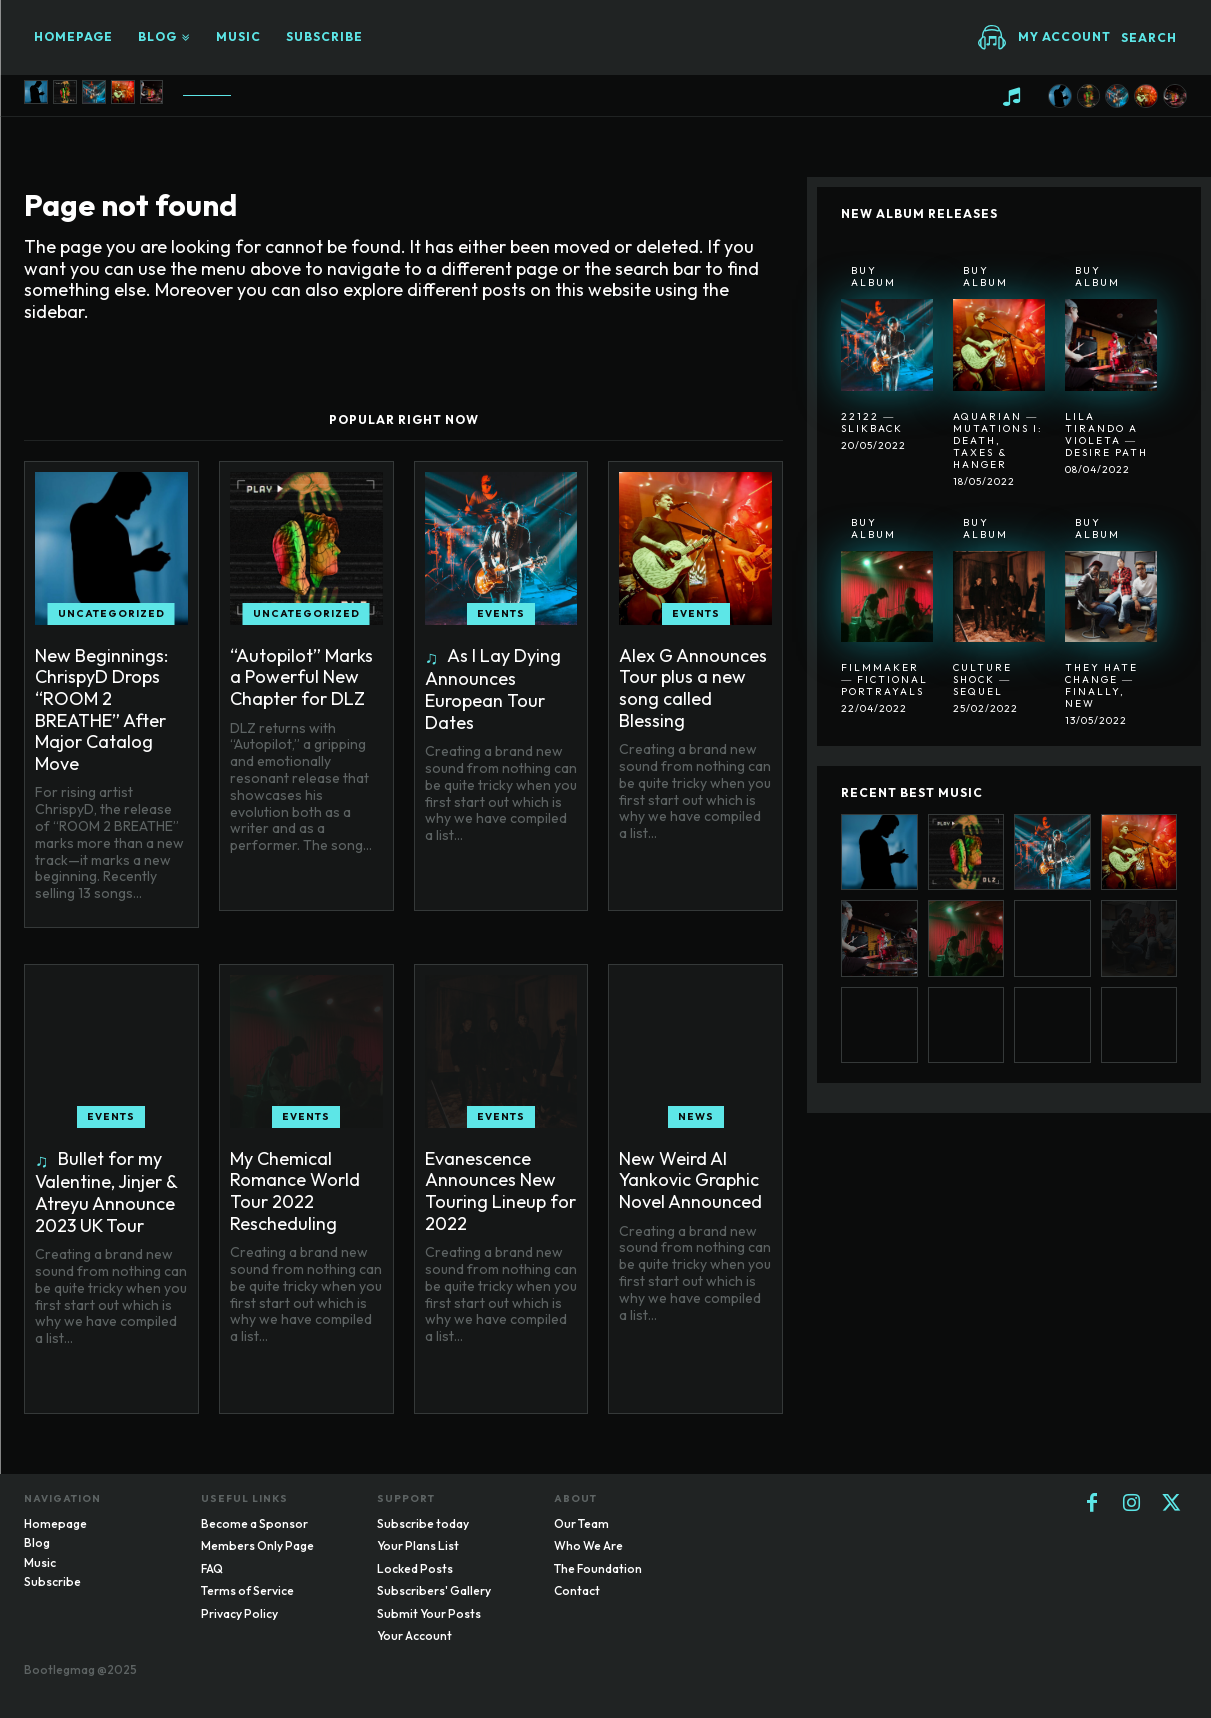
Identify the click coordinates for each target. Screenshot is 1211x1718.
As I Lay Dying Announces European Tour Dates (493, 689)
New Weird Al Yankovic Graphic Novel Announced (690, 1180)
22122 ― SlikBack (872, 422)
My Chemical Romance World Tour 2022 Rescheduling (295, 1191)
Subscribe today (423, 1523)
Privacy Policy (239, 1613)
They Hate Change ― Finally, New (1101, 685)
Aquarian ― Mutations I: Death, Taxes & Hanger (998, 440)
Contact (577, 1590)
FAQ (212, 1568)
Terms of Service (247, 1590)
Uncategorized (111, 613)
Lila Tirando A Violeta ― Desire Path (1106, 434)
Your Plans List (418, 1545)
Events (501, 613)
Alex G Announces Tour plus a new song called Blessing (693, 688)
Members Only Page (257, 1545)
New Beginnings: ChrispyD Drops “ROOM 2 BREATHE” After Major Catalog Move (101, 709)
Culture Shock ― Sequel (982, 679)
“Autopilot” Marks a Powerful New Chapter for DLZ (301, 677)
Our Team (581, 1523)
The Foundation (598, 1568)
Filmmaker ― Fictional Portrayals (884, 679)
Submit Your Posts (429, 1613)
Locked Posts (415, 1568)
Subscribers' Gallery (434, 1590)
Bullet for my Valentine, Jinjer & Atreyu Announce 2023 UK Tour (106, 1192)
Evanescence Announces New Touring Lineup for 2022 (500, 1191)
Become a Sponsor (254, 1523)
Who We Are (588, 1545)
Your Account (414, 1635)
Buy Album (873, 276)
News (696, 1116)
